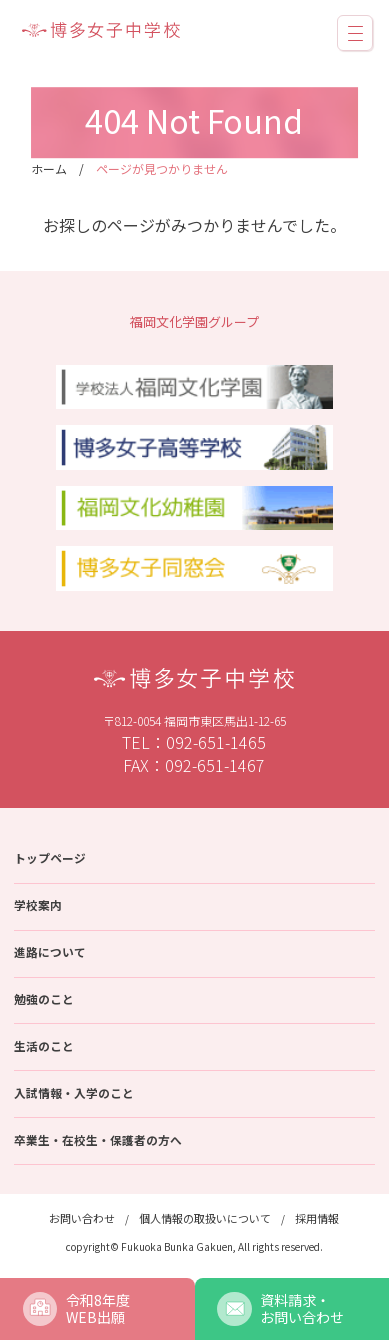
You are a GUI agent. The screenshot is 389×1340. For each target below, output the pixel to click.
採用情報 (317, 1218)
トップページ (50, 857)
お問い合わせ (82, 1218)
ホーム (49, 168)
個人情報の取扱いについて (205, 1218)
